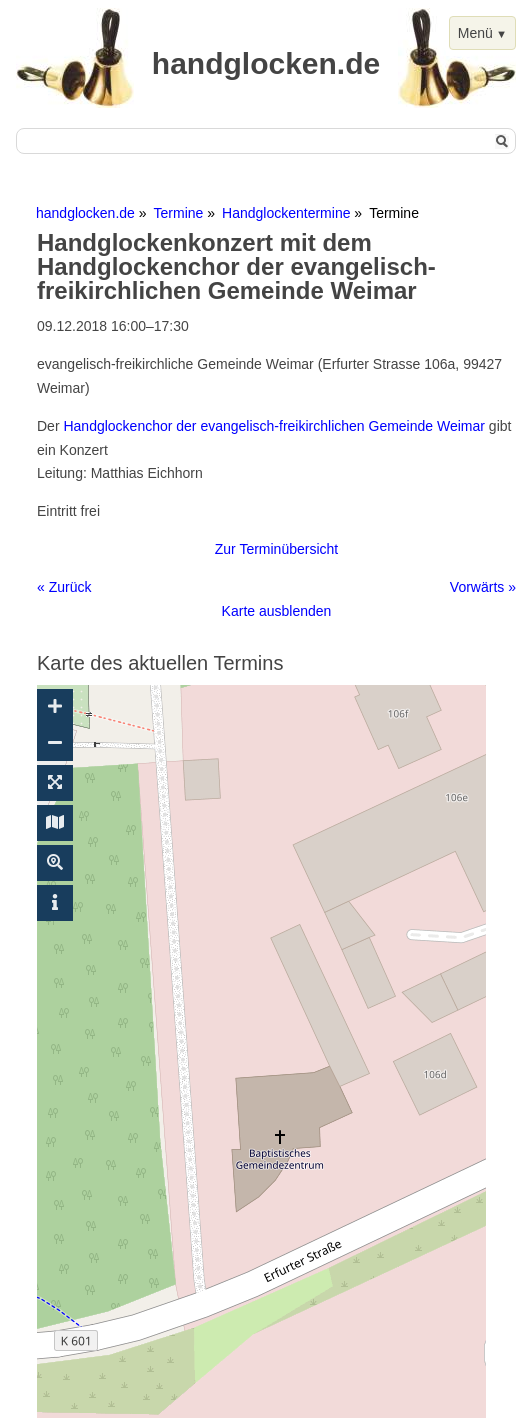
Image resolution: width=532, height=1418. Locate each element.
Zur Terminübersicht (276, 549)
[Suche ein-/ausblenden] (55, 863)
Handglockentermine (286, 213)
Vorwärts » (483, 587)
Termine (179, 213)
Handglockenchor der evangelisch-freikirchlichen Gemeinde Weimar (274, 426)
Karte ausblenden (277, 611)
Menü (475, 33)
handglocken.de (85, 213)
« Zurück (64, 587)
